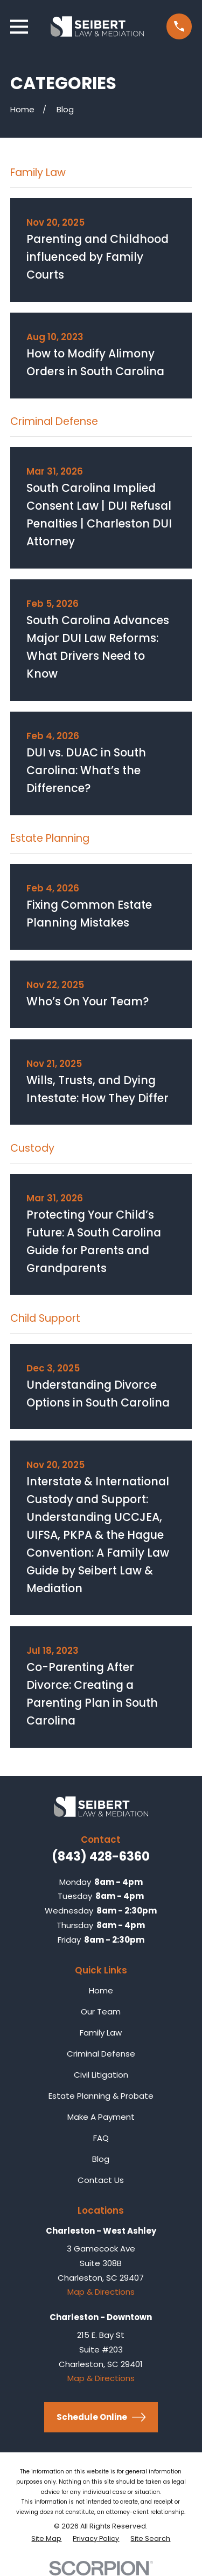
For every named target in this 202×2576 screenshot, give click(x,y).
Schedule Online (101, 2417)
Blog (100, 2159)
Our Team (101, 2011)
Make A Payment (101, 2116)
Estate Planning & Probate (101, 2095)
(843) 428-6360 (101, 1856)
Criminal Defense (101, 2053)
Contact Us (101, 2180)
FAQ (101, 2138)
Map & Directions (101, 2291)
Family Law (101, 2032)
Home (101, 1990)
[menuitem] (46, 2539)
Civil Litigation (101, 2074)
